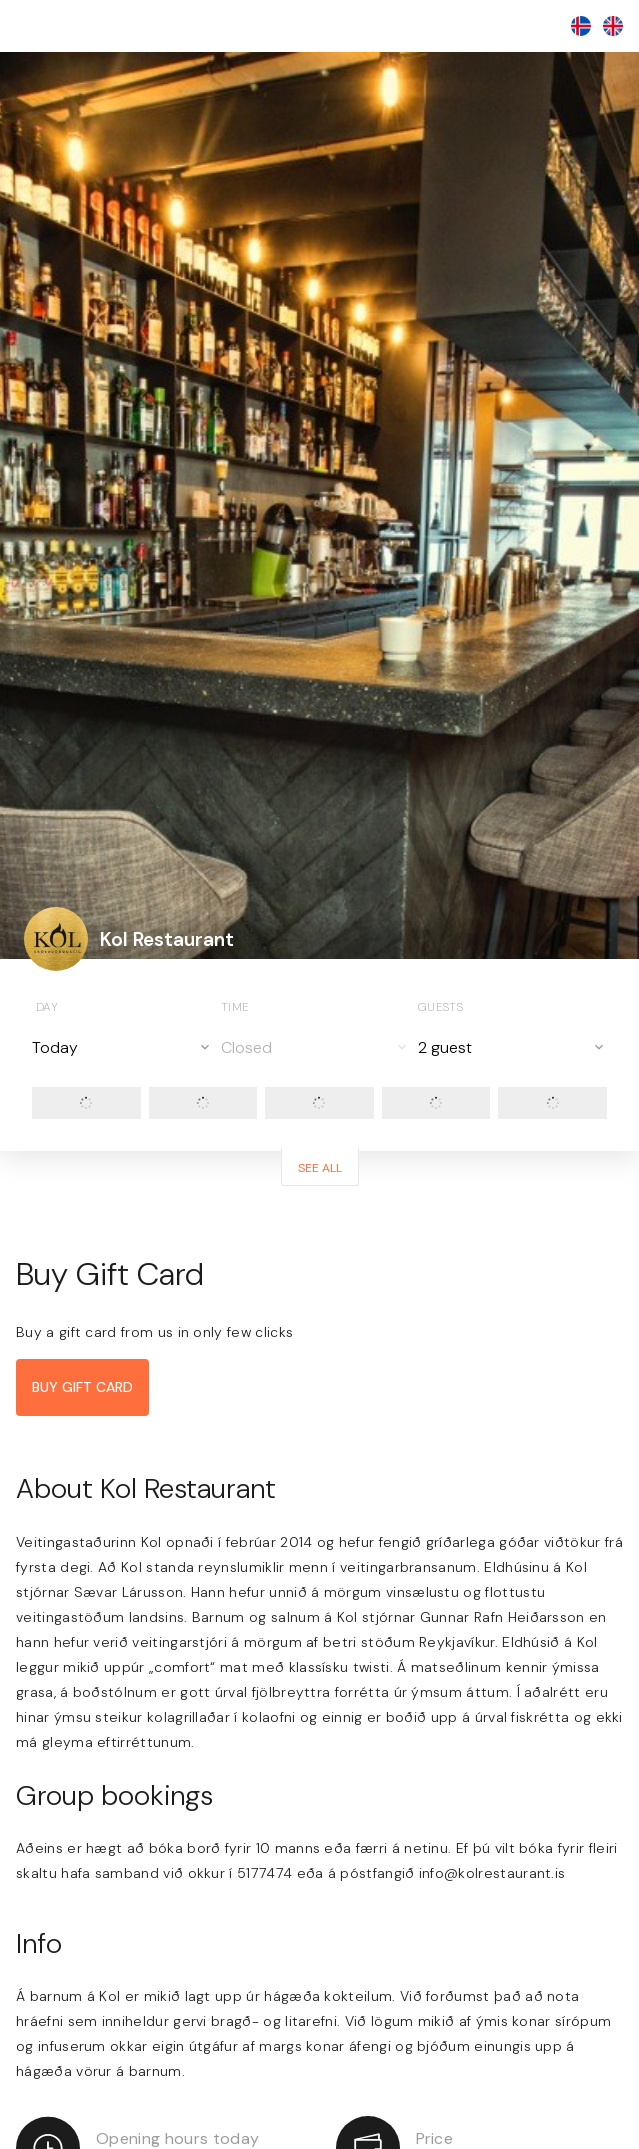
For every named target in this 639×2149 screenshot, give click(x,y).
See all (320, 1168)
